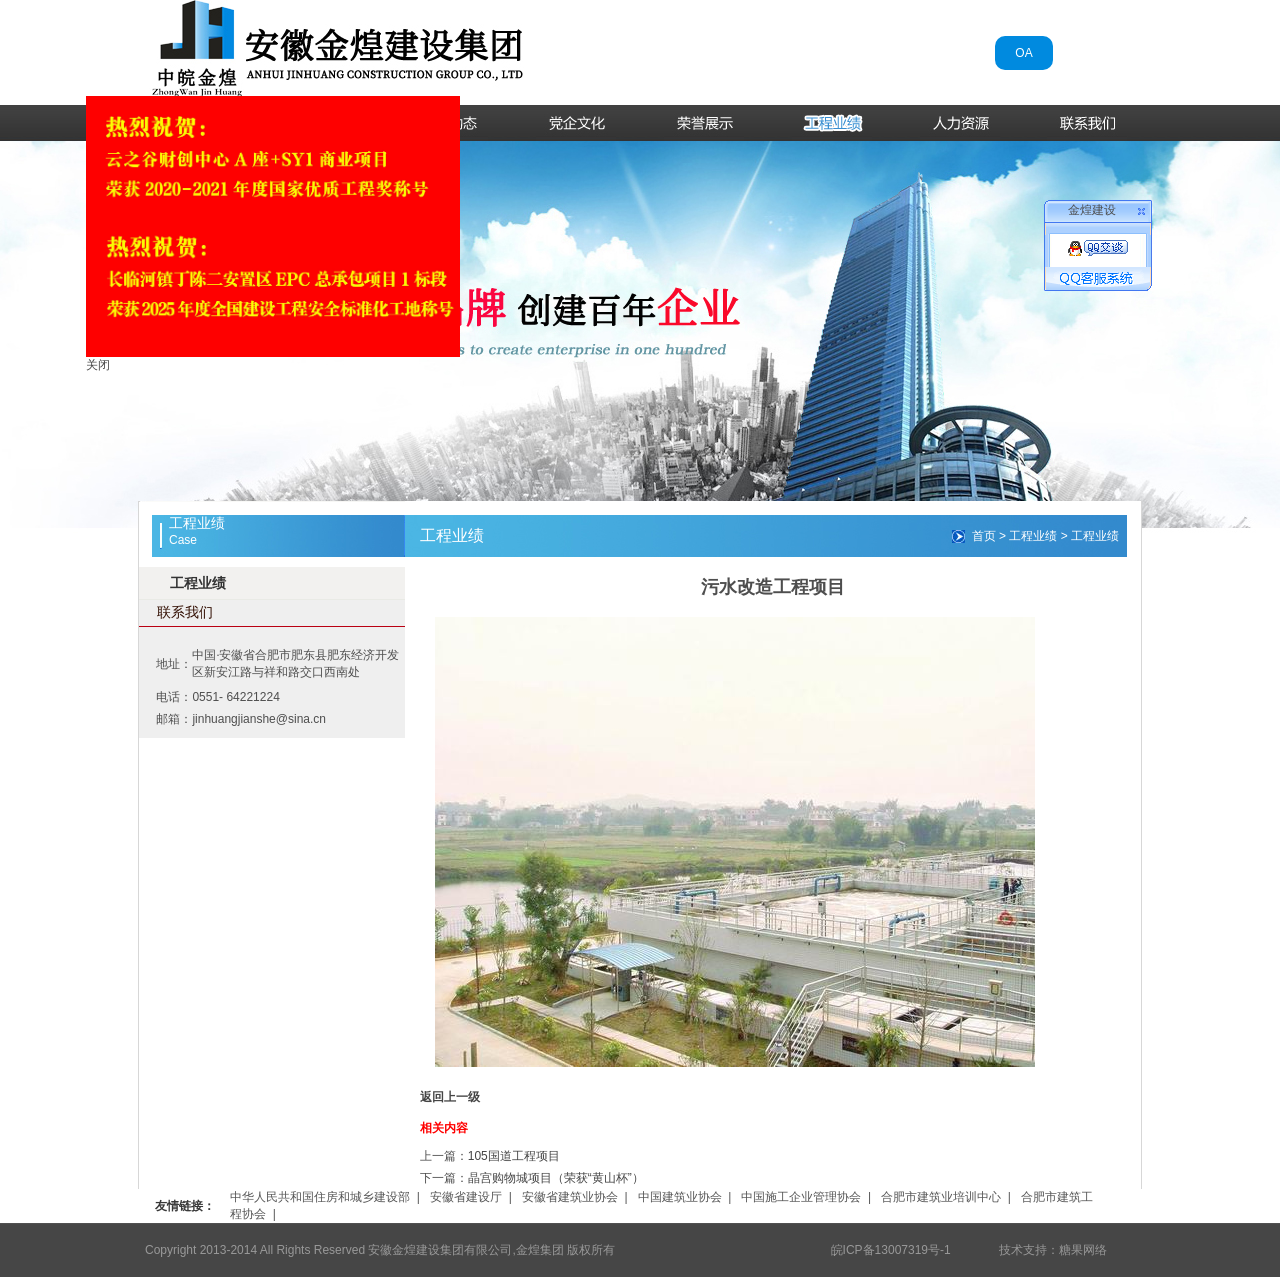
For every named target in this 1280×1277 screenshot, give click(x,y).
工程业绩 (198, 583)
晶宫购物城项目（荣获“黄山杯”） (556, 1178)
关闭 (95, 362)
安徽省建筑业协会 (570, 1197)
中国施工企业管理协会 (801, 1197)
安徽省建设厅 (466, 1197)
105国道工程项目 (514, 1156)
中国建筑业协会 (680, 1197)
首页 (984, 536)
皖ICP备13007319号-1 (891, 1250)
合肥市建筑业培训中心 (941, 1197)
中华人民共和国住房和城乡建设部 (320, 1197)
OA (1023, 53)
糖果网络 (1083, 1250)
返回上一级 (450, 1097)
